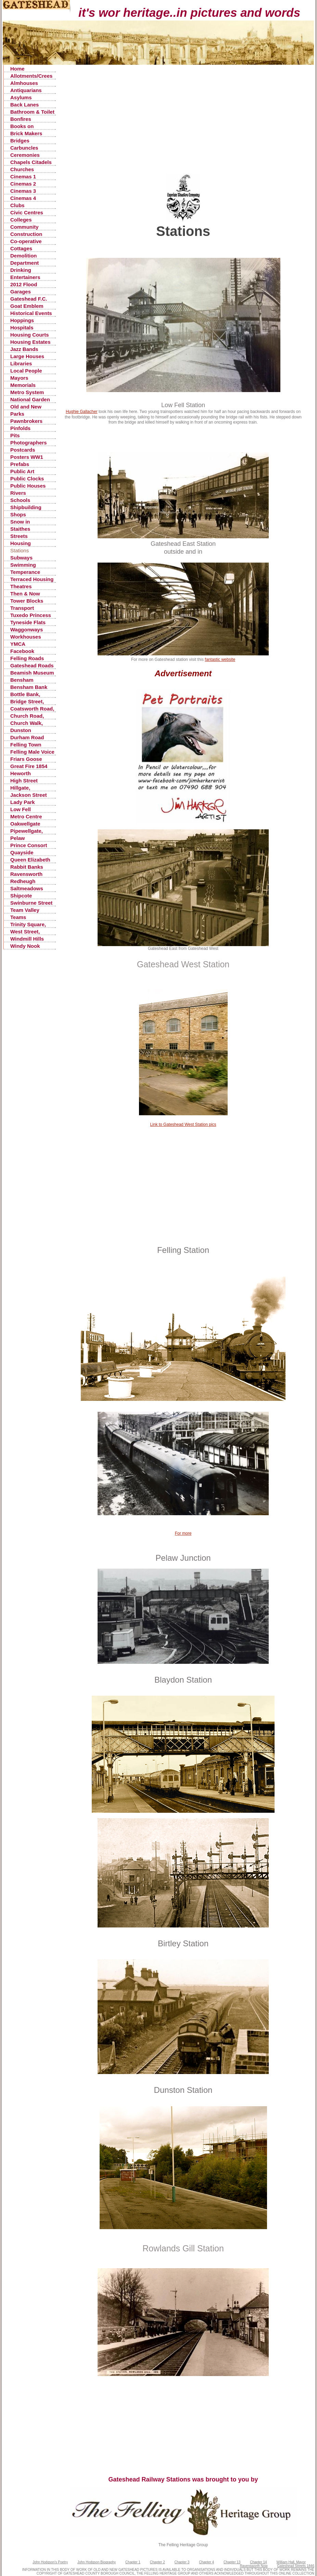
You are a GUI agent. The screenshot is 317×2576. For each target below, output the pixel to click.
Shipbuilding (25, 507)
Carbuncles (24, 148)
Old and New (25, 407)
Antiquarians (26, 90)
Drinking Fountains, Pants (31, 270)
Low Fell (20, 809)
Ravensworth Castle (26, 874)
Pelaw (17, 838)
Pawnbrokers (26, 421)
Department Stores (24, 263)
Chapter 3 (182, 2562)
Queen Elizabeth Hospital (30, 860)
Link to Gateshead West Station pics (183, 1124)
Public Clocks (27, 478)
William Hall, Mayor (291, 2562)
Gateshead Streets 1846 (295, 2566)
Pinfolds (20, 428)
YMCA (17, 644)
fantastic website (220, 659)
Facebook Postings (22, 651)
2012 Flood (23, 284)
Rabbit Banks (26, 867)
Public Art (22, 471)
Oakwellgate (25, 824)
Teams (18, 917)
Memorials (23, 385)
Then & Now (25, 593)
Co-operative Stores (26, 241)
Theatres (21, 586)
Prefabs (19, 464)
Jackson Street (28, 795)
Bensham (22, 680)
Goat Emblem (26, 306)
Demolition (23, 256)
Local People (26, 371)
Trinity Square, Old (28, 924)
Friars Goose (26, 759)
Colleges (21, 220)
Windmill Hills (27, 939)
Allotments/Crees (31, 76)
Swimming (23, 565)
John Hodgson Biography (96, 2562)
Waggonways (26, 629)
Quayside (22, 852)
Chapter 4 (206, 2562)
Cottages (21, 248)
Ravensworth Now (254, 2566)
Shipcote (21, 896)
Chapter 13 (232, 2562)
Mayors (19, 378)
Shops (18, 514)
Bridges (19, 140)
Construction (26, 234)
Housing (20, 543)
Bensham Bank (28, 687)
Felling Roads (27, 658)
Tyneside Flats (28, 622)
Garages (20, 291)
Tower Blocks (26, 601)
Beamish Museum (32, 673)
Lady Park (22, 802)
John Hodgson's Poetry (50, 2562)
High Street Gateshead (24, 781)
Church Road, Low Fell (27, 716)
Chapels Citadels (31, 162)
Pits (15, 435)
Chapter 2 (157, 2562)
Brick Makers (26, 133)
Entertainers (25, 277)
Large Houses (27, 356)
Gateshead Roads (32, 665)
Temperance (25, 572)
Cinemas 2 (23, 184)
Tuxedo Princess (30, 615)
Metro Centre (26, 816)
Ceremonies (25, 155)
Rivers (18, 493)
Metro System (27, 392)
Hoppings (22, 320)
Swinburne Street (31, 903)
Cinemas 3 (23, 191)
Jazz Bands (24, 349)
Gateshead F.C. (28, 299)
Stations (19, 550)
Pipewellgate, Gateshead (26, 831)
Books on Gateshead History (23, 126)
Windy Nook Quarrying (25, 946)
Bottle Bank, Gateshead (25, 694)
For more (183, 1533)
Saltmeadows (26, 888)
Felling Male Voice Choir (32, 752)
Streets (19, 536)
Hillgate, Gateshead (23, 788)
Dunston (20, 730)
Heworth (20, 773)
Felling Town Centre (25, 745)
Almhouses (24, 83)
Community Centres (24, 227)
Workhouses (25, 637)
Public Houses (28, 486)
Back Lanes (24, 105)
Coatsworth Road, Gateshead (32, 709)
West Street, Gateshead (25, 932)
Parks (17, 414)
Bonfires (20, 119)
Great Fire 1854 (28, 766)
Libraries (21, 363)
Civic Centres (26, 212)
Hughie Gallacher (82, 411)
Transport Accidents (22, 608)
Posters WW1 (26, 457)
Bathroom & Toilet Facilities (32, 112)
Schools (20, 500)
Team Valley (24, 910)
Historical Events (31, 313)
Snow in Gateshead (23, 522)
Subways (21, 558)
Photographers (28, 442)
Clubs (17, 205)
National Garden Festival (30, 400)
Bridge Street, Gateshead (27, 702)
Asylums (21, 97)
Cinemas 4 (23, 198)
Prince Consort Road (28, 845)
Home (17, 69)
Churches (22, 169)
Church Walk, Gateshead (26, 723)
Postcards (22, 450)
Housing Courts (29, 335)
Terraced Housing (31, 579)
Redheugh (22, 881)
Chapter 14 (258, 2562)
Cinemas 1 (23, 176)
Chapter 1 (132, 2562)
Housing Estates (30, 342)
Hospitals (22, 327)
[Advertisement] (183, 126)
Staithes (20, 529)
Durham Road (27, 737)
